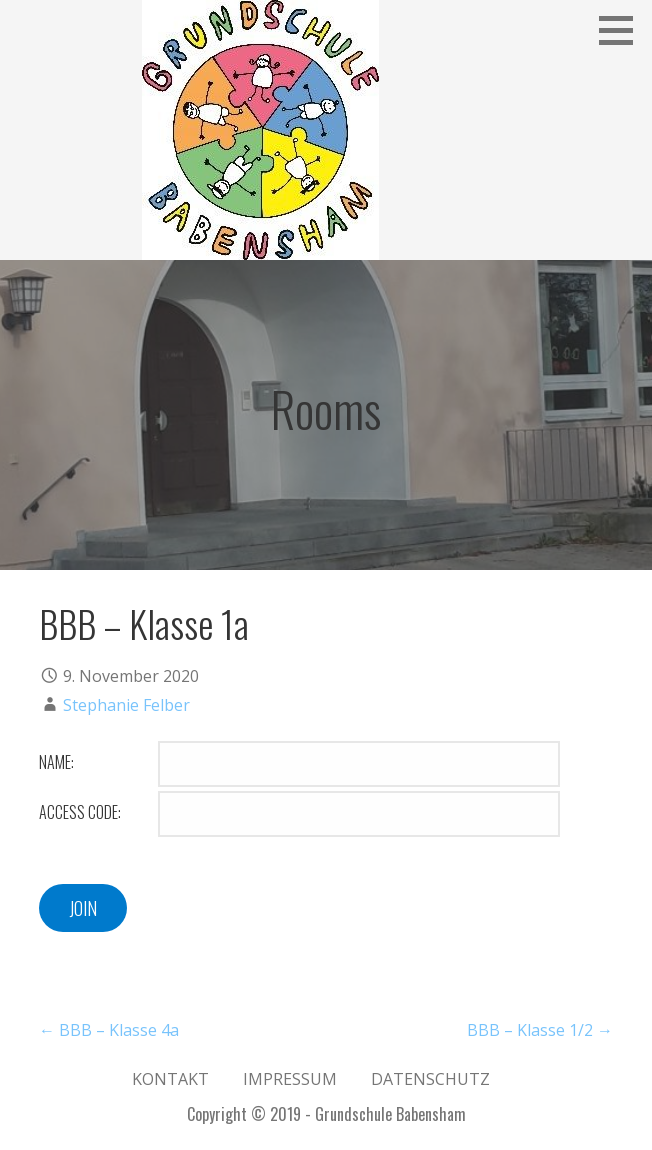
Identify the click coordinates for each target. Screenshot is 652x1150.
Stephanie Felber (126, 705)
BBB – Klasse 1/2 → (540, 1030)
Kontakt (170, 1079)
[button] (623, 30)
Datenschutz (430, 1079)
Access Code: (80, 812)
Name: (56, 762)
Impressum (290, 1079)
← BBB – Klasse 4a (109, 1030)
